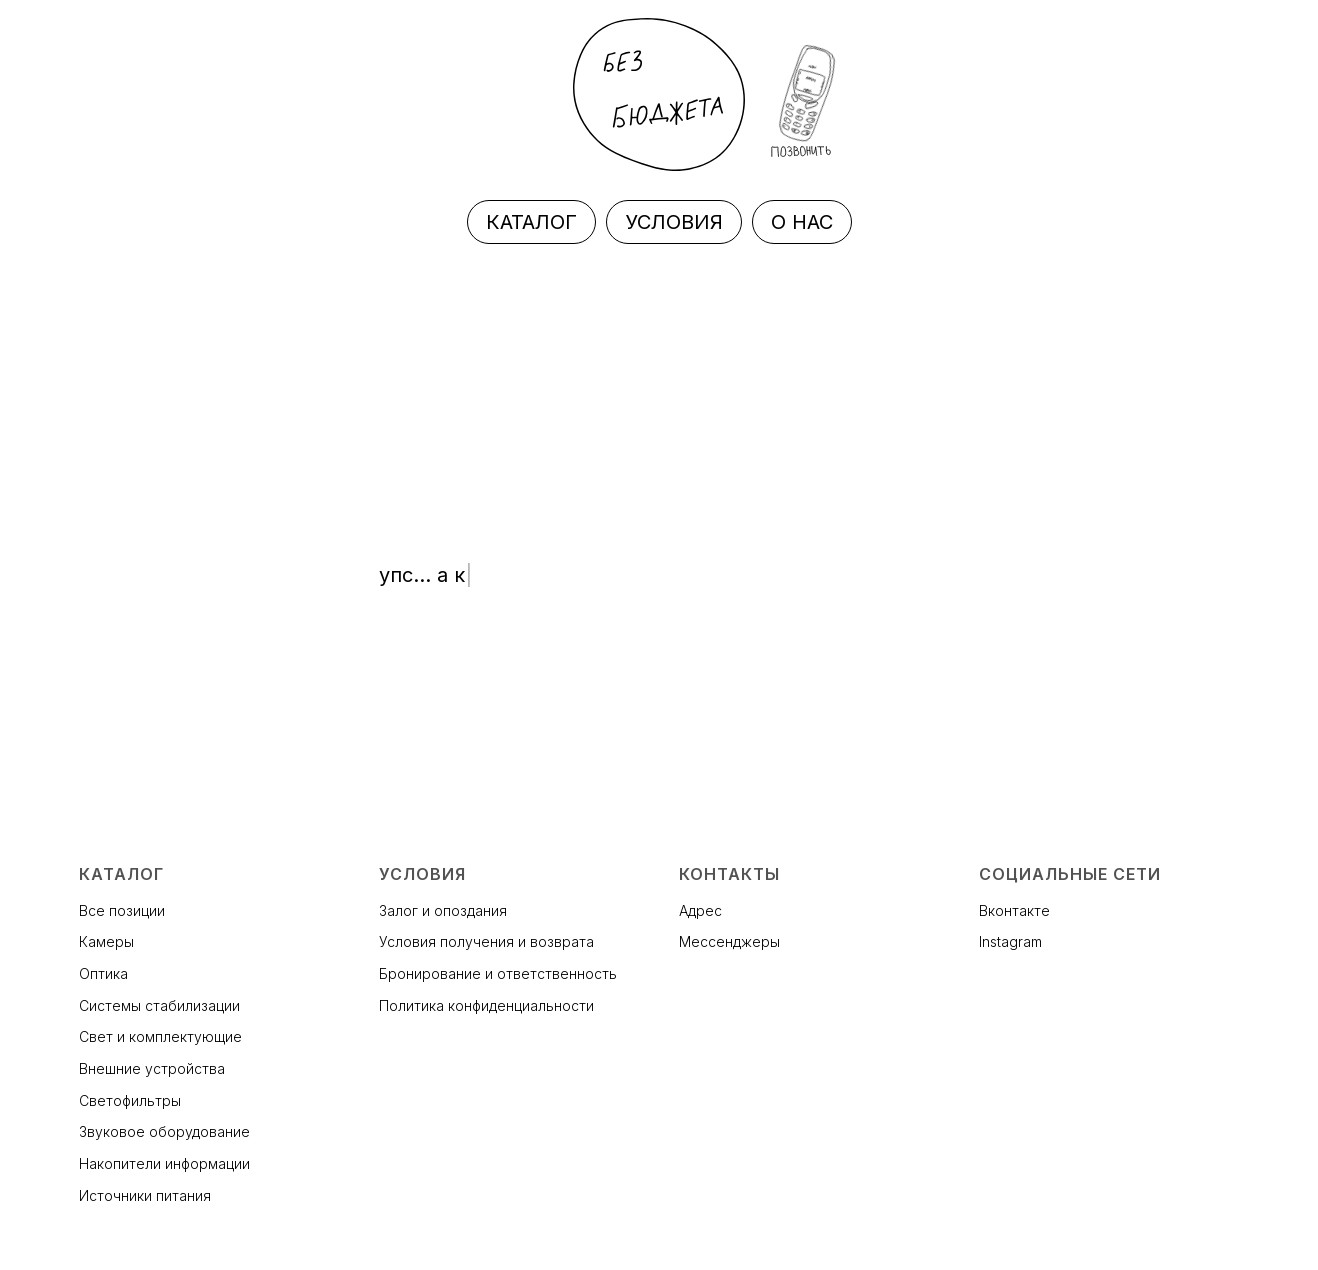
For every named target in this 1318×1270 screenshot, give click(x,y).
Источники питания (145, 1195)
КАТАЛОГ (531, 222)
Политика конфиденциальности (486, 1005)
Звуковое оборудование (164, 1131)
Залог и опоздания (443, 910)
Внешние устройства (152, 1068)
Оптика (103, 973)
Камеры (106, 941)
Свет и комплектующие (160, 1036)
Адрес (700, 910)
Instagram (1010, 941)
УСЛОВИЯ (674, 222)
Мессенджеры (729, 941)
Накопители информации (164, 1163)
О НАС (802, 222)
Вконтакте (1014, 910)
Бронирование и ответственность (498, 973)
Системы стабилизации (159, 1005)
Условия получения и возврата (486, 941)
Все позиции (122, 910)
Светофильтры (130, 1100)
